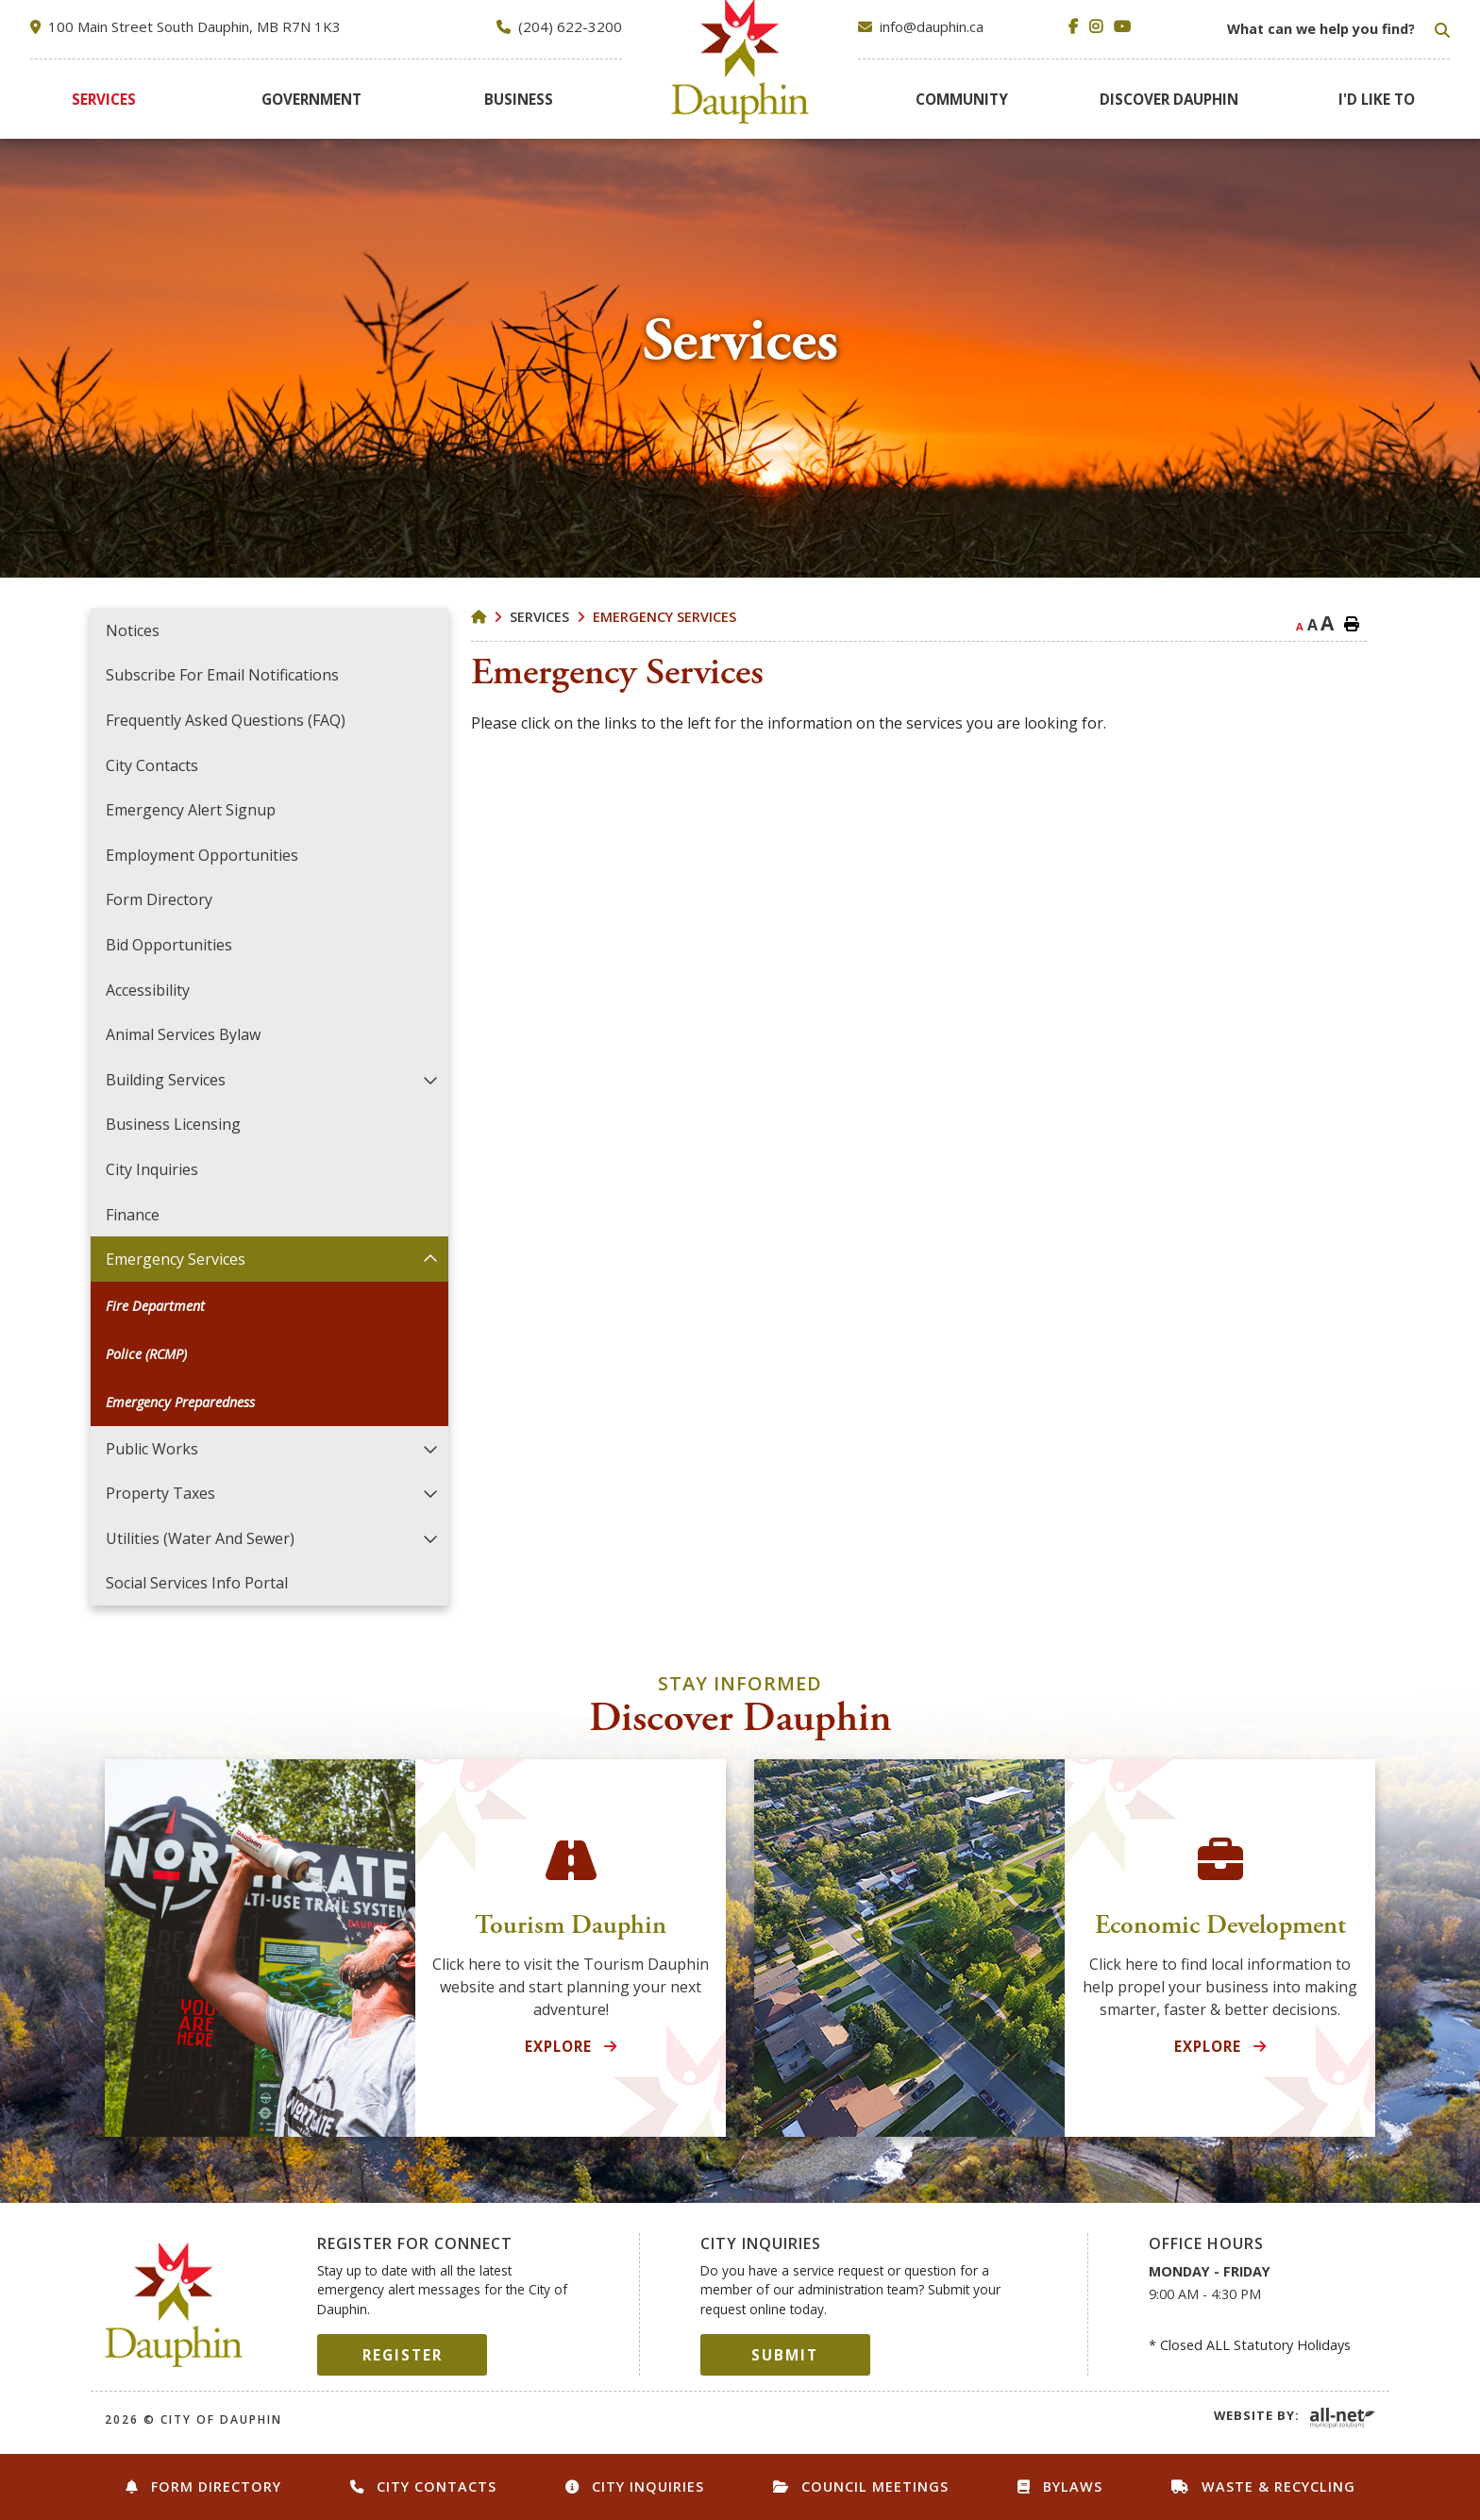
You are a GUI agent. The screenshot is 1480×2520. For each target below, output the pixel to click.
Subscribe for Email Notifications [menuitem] (222, 674)
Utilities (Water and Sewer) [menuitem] (200, 1538)
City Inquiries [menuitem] (152, 1169)
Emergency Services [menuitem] (175, 1259)
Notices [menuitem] (133, 630)
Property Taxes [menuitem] (160, 1493)
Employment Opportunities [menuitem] (202, 855)
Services (539, 617)
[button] (430, 1079)
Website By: (1257, 2415)
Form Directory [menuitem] (159, 899)
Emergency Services (664, 617)
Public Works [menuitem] (152, 1448)
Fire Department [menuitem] (155, 1306)
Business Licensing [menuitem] (173, 1124)
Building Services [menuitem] (166, 1079)
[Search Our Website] (1336, 29)
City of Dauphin (174, 2305)
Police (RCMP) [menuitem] (146, 1354)
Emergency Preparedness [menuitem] (180, 1402)
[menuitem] (104, 99)
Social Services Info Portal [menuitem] (197, 1582)
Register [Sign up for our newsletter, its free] (402, 2354)
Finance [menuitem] (133, 1214)
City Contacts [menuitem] (152, 765)
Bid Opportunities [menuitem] (169, 944)
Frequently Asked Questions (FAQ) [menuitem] (225, 720)
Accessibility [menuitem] (148, 990)
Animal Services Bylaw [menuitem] (183, 1034)
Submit (784, 2354)
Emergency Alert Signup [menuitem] (191, 809)
